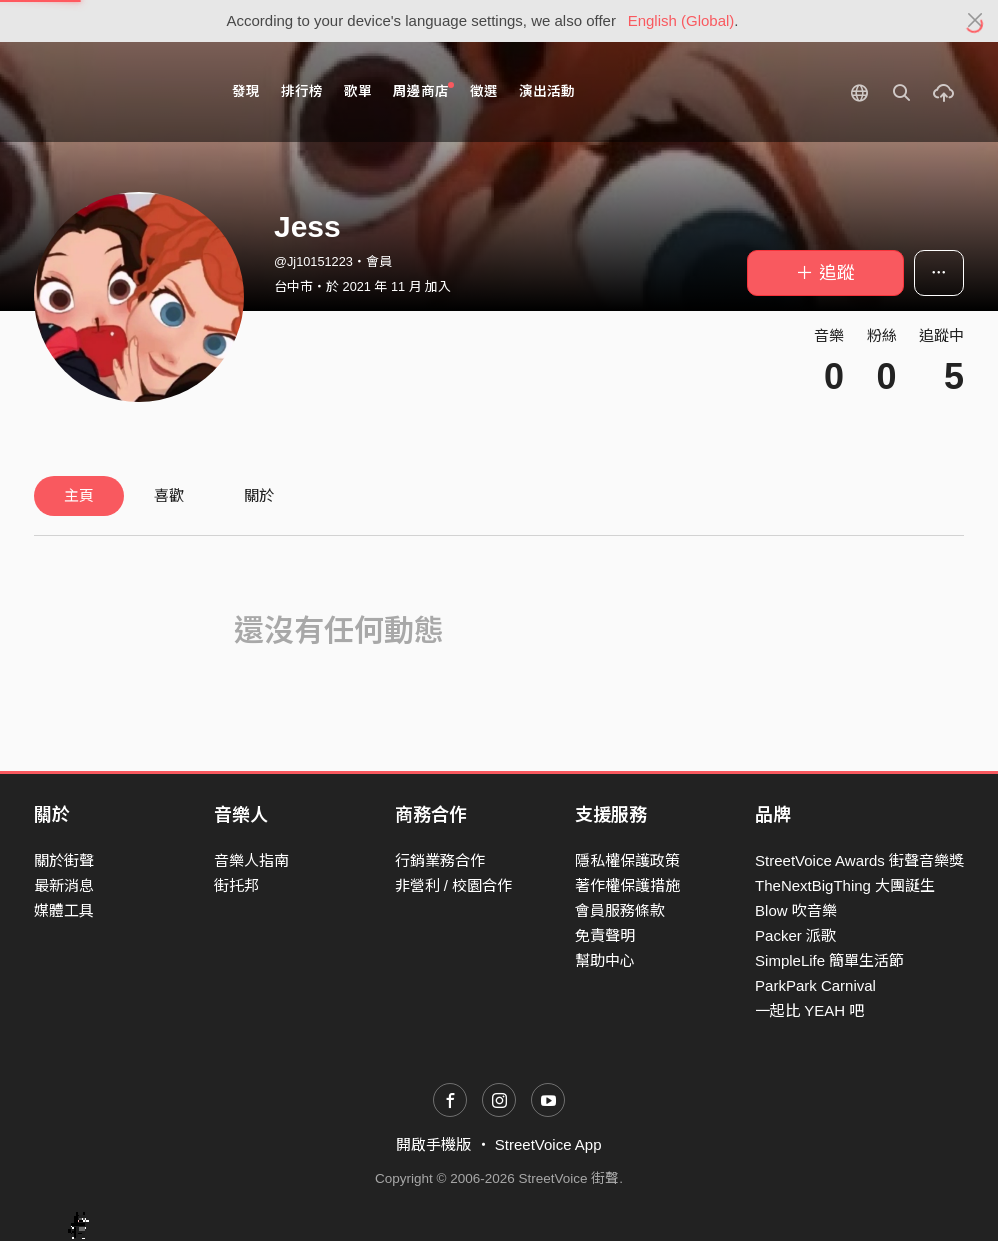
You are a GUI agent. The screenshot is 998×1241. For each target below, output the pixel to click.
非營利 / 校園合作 (454, 885)
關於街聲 (64, 860)
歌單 (358, 91)
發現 (246, 91)
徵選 (484, 91)
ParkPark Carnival (815, 985)
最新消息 (64, 885)
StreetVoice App (548, 1144)
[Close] (975, 21)
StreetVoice (116, 92)
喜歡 (169, 495)
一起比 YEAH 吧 (809, 1010)
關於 (259, 495)
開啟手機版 (433, 1144)
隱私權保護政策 (627, 860)
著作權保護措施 (627, 885)
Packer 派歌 (795, 935)
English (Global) (681, 20)
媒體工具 (64, 910)
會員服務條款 (620, 910)
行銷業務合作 (440, 860)
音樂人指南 (251, 860)
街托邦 (236, 885)
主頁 (79, 495)
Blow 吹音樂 (796, 910)
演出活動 (547, 91)
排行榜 (302, 91)
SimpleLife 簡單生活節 (829, 960)
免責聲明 (605, 935)
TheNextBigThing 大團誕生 (845, 885)
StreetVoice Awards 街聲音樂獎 (859, 860)
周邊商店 (423, 90)
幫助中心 (605, 960)
